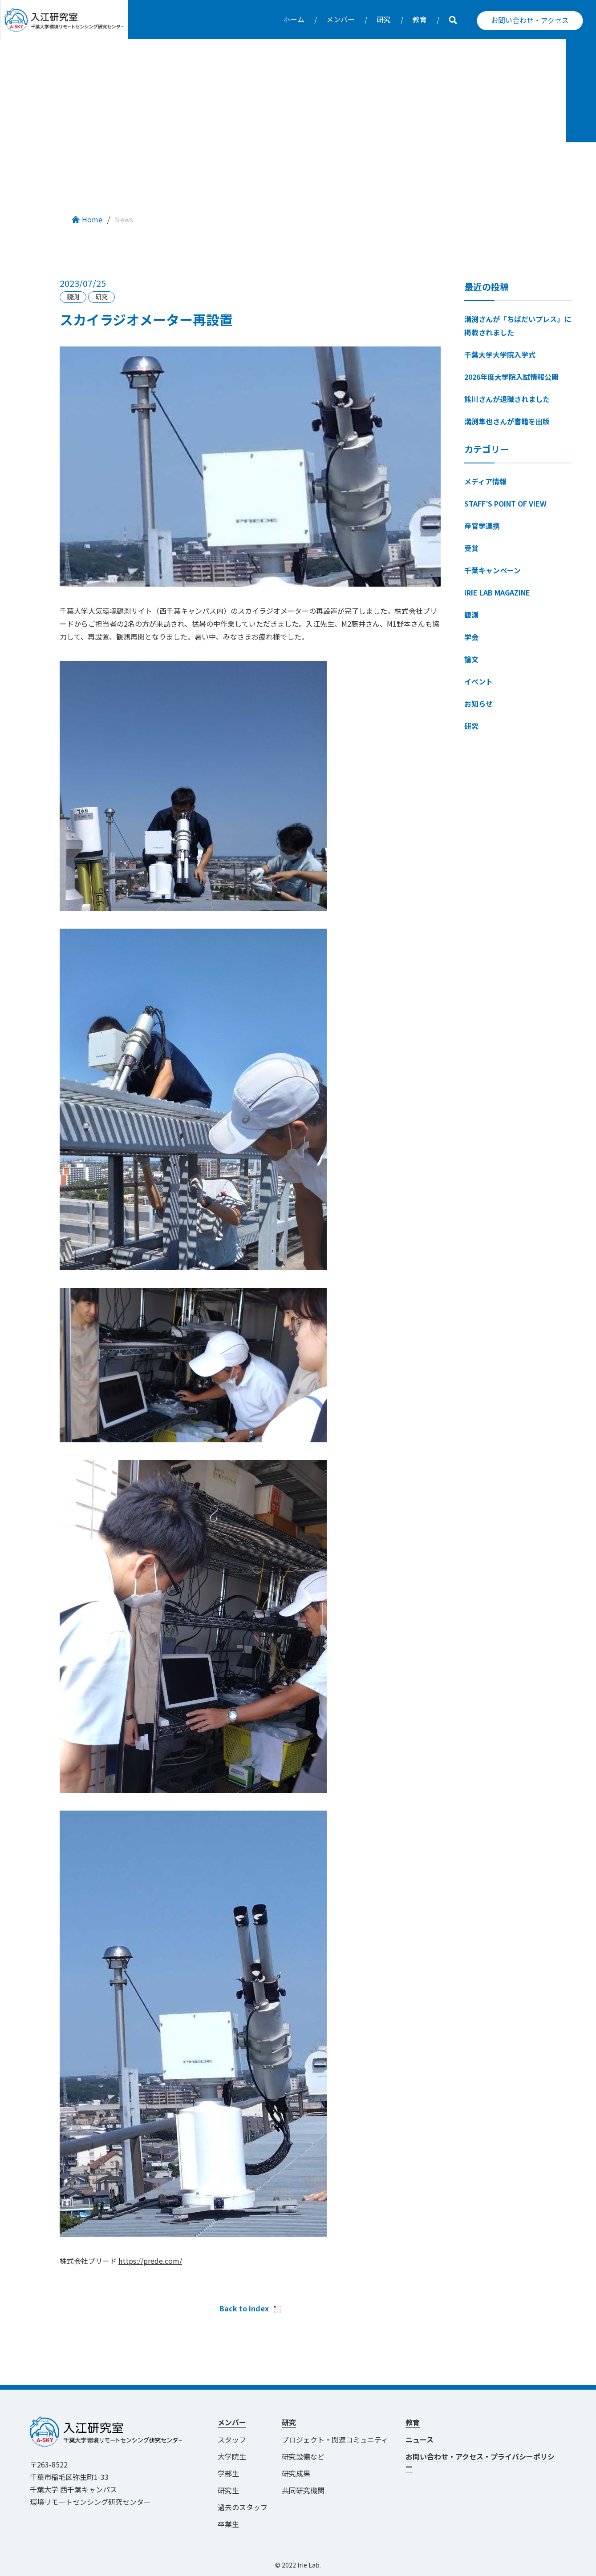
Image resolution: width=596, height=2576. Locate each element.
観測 (471, 614)
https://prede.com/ (150, 2260)
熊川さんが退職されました (507, 399)
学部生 (228, 2473)
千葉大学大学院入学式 (499, 354)
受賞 (471, 548)
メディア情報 (485, 481)
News (124, 219)
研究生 (228, 2490)
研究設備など (303, 2456)
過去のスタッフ (243, 2507)
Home (92, 219)
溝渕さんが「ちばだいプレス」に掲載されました (517, 326)
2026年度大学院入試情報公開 (511, 376)
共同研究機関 (303, 2490)
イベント (478, 681)
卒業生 (228, 2524)
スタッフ (232, 2439)
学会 (471, 637)
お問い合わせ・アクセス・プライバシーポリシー (480, 2461)
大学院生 (232, 2456)
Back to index (244, 2308)
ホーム (293, 19)
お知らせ (478, 703)
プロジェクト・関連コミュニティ (338, 2439)
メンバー (340, 19)
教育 (420, 19)
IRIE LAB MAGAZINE (497, 592)
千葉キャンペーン (492, 570)
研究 (384, 19)
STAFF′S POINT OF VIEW (505, 503)
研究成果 (296, 2473)
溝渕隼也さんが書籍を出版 (507, 421)
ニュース (419, 2439)
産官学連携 (482, 525)
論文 (471, 659)
